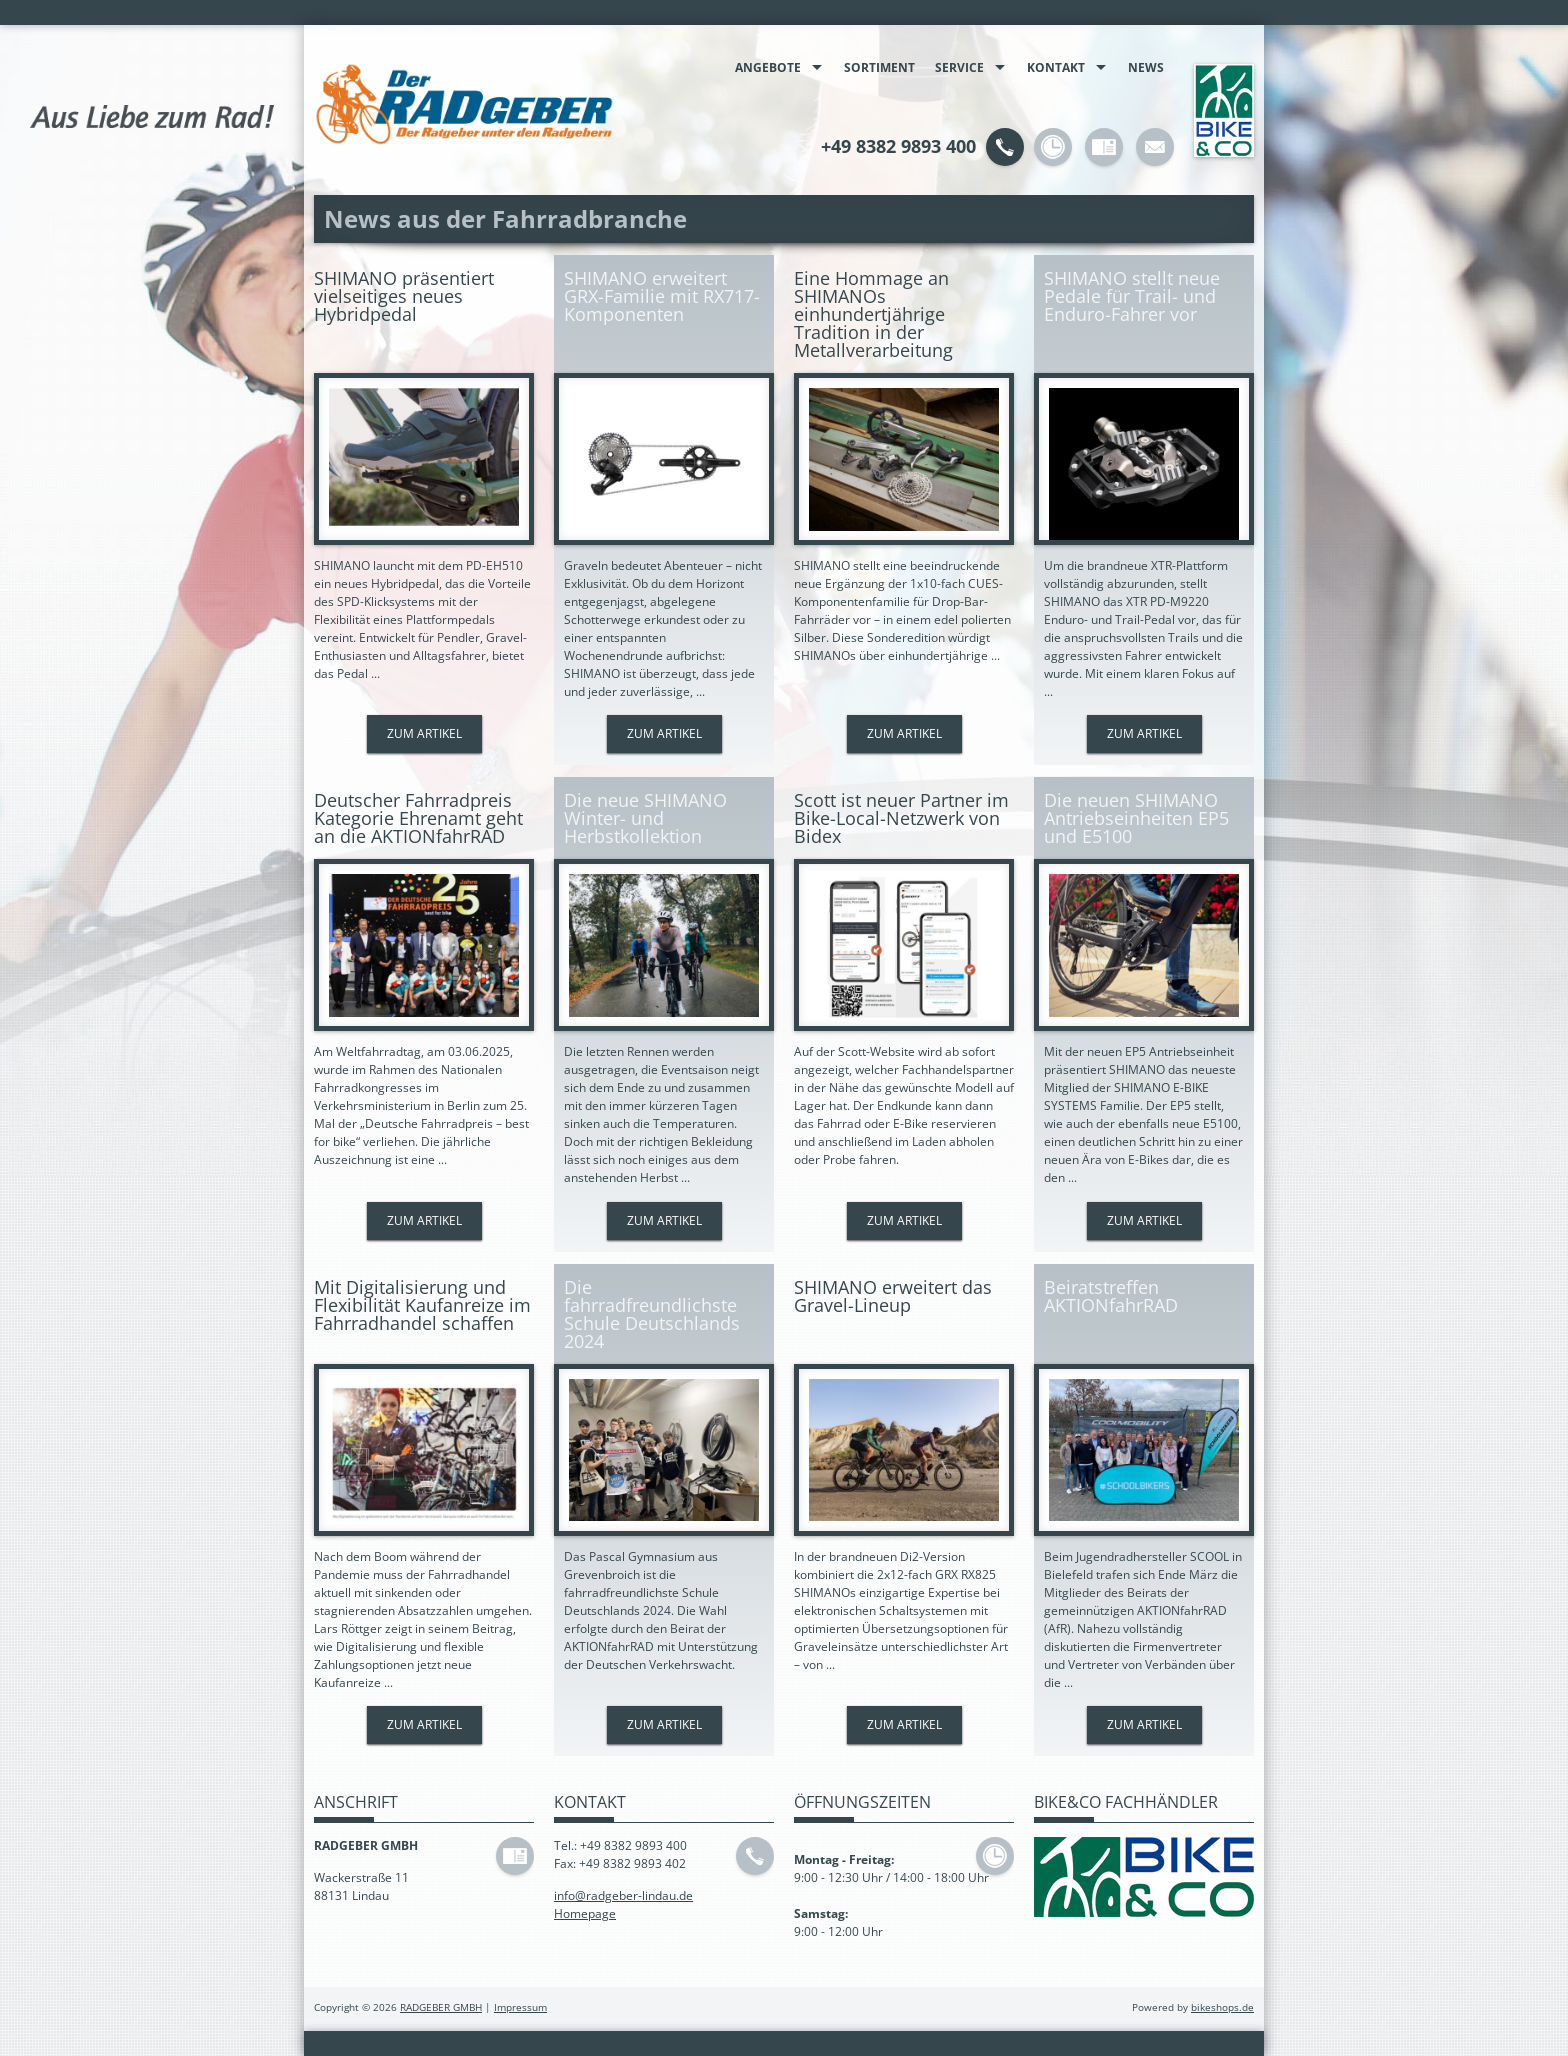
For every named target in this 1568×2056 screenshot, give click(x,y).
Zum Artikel (424, 733)
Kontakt (1056, 67)
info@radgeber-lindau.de (623, 1895)
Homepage (585, 1913)
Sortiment (879, 67)
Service (959, 67)
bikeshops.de (1222, 2007)
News (1146, 67)
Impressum (520, 2007)
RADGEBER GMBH (441, 2007)
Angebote (768, 67)
